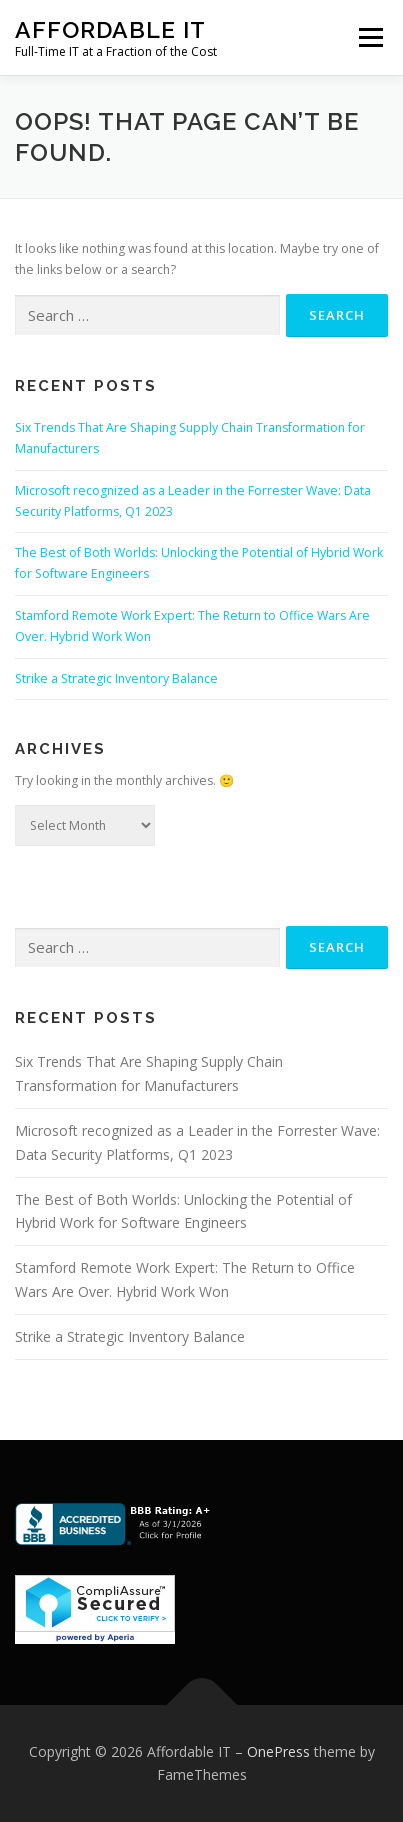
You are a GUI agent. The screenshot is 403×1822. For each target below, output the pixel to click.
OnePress (278, 1751)
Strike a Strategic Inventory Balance (116, 678)
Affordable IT (110, 29)
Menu (369, 37)
